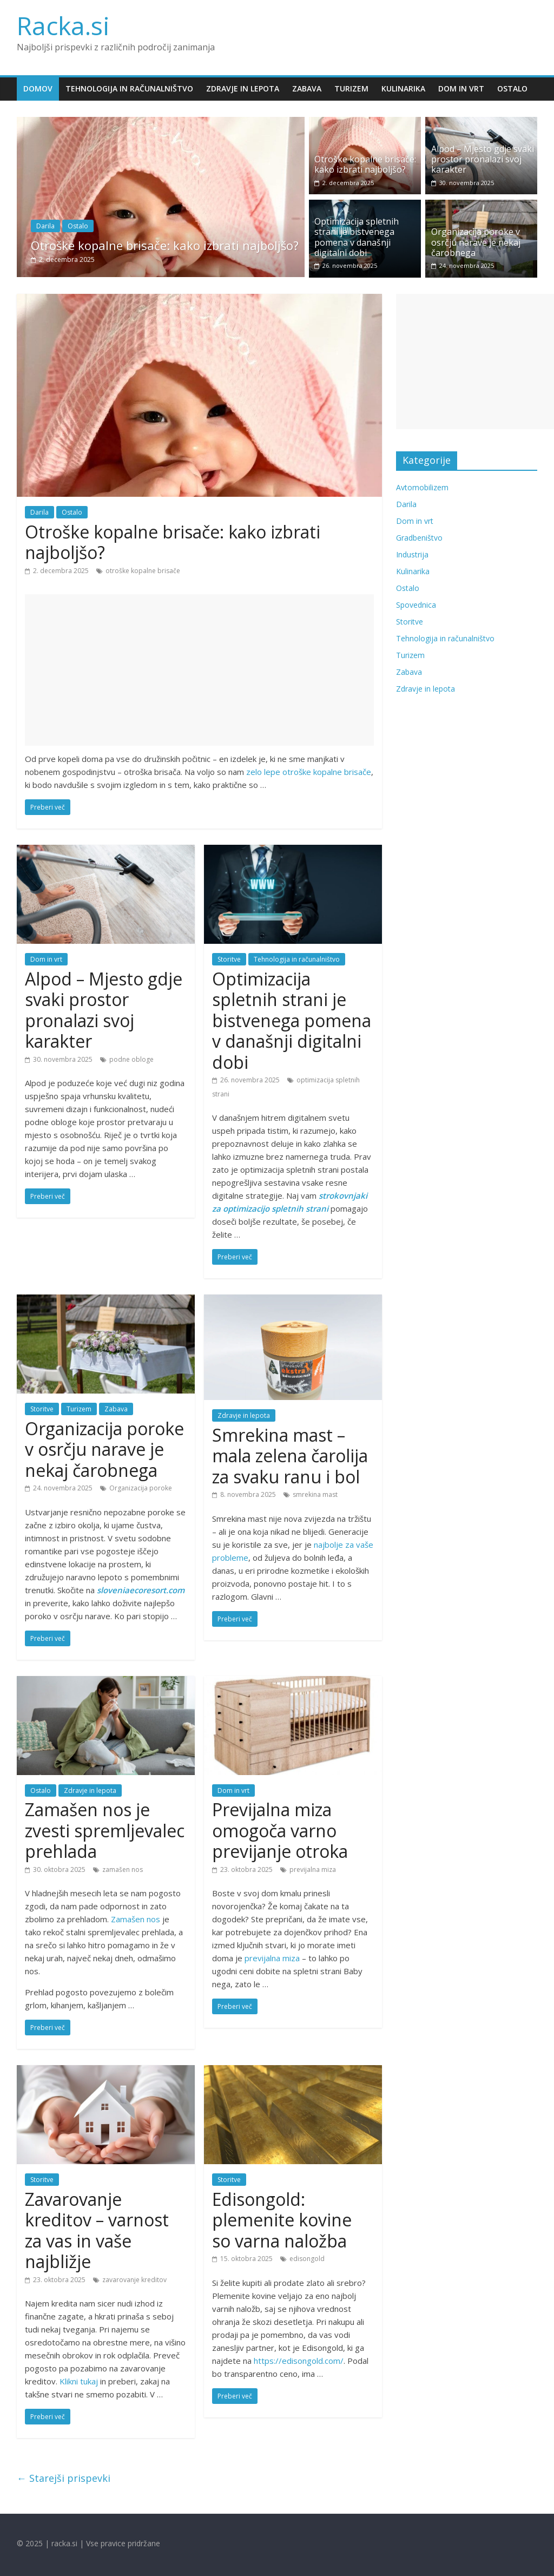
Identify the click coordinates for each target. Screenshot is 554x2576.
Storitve (229, 959)
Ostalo (512, 88)
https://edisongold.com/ (299, 2360)
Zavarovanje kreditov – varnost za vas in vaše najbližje (97, 2230)
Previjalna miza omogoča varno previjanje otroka (280, 1830)
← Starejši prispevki (63, 2478)
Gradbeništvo (419, 538)
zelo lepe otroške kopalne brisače (308, 771)
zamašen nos (122, 1869)
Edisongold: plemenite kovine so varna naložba (282, 2219)
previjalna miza (312, 1869)
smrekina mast (315, 1494)
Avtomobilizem (422, 487)
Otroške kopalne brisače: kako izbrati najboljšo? (165, 245)
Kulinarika (403, 88)
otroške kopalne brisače (142, 570)
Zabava (306, 88)
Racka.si (63, 25)
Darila (45, 226)
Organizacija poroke (140, 1488)
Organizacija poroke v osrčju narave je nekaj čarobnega (475, 242)
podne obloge (131, 1059)
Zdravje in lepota (242, 88)
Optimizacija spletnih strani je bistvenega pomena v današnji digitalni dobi (356, 237)
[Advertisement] (199, 670)
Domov (37, 88)
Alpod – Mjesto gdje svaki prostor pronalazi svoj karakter (482, 159)
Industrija (412, 554)
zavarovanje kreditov (134, 2279)
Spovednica (416, 605)
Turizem (351, 88)
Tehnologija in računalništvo (129, 88)
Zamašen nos (135, 1919)
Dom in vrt (461, 88)
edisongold (307, 2258)
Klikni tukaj (79, 2381)
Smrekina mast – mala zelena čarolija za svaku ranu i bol (290, 1455)
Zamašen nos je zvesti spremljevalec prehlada (104, 1830)
